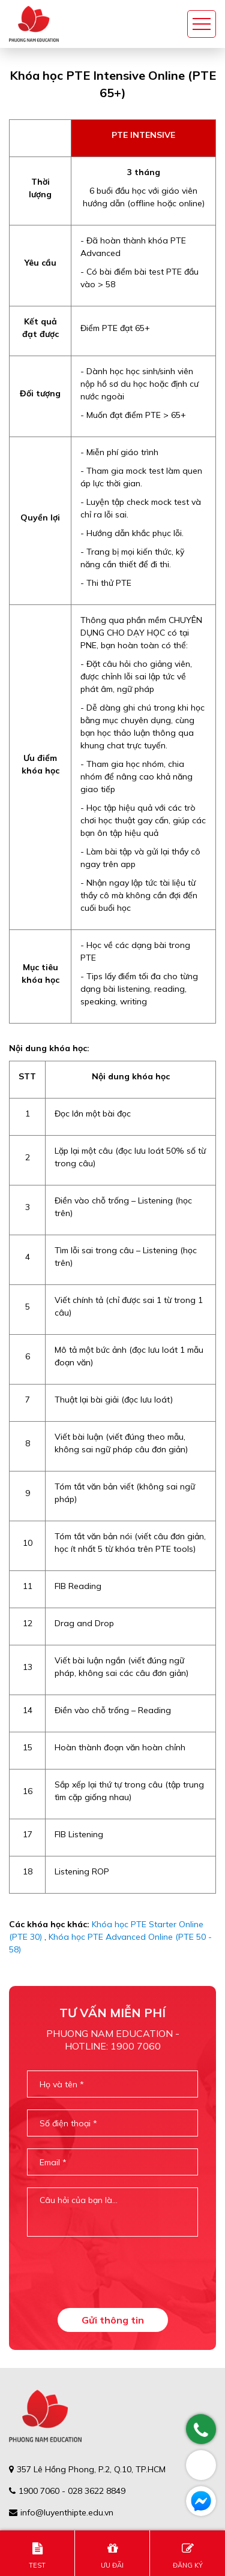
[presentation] (118, 2272)
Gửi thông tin (113, 2320)
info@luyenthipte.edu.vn (66, 2512)
